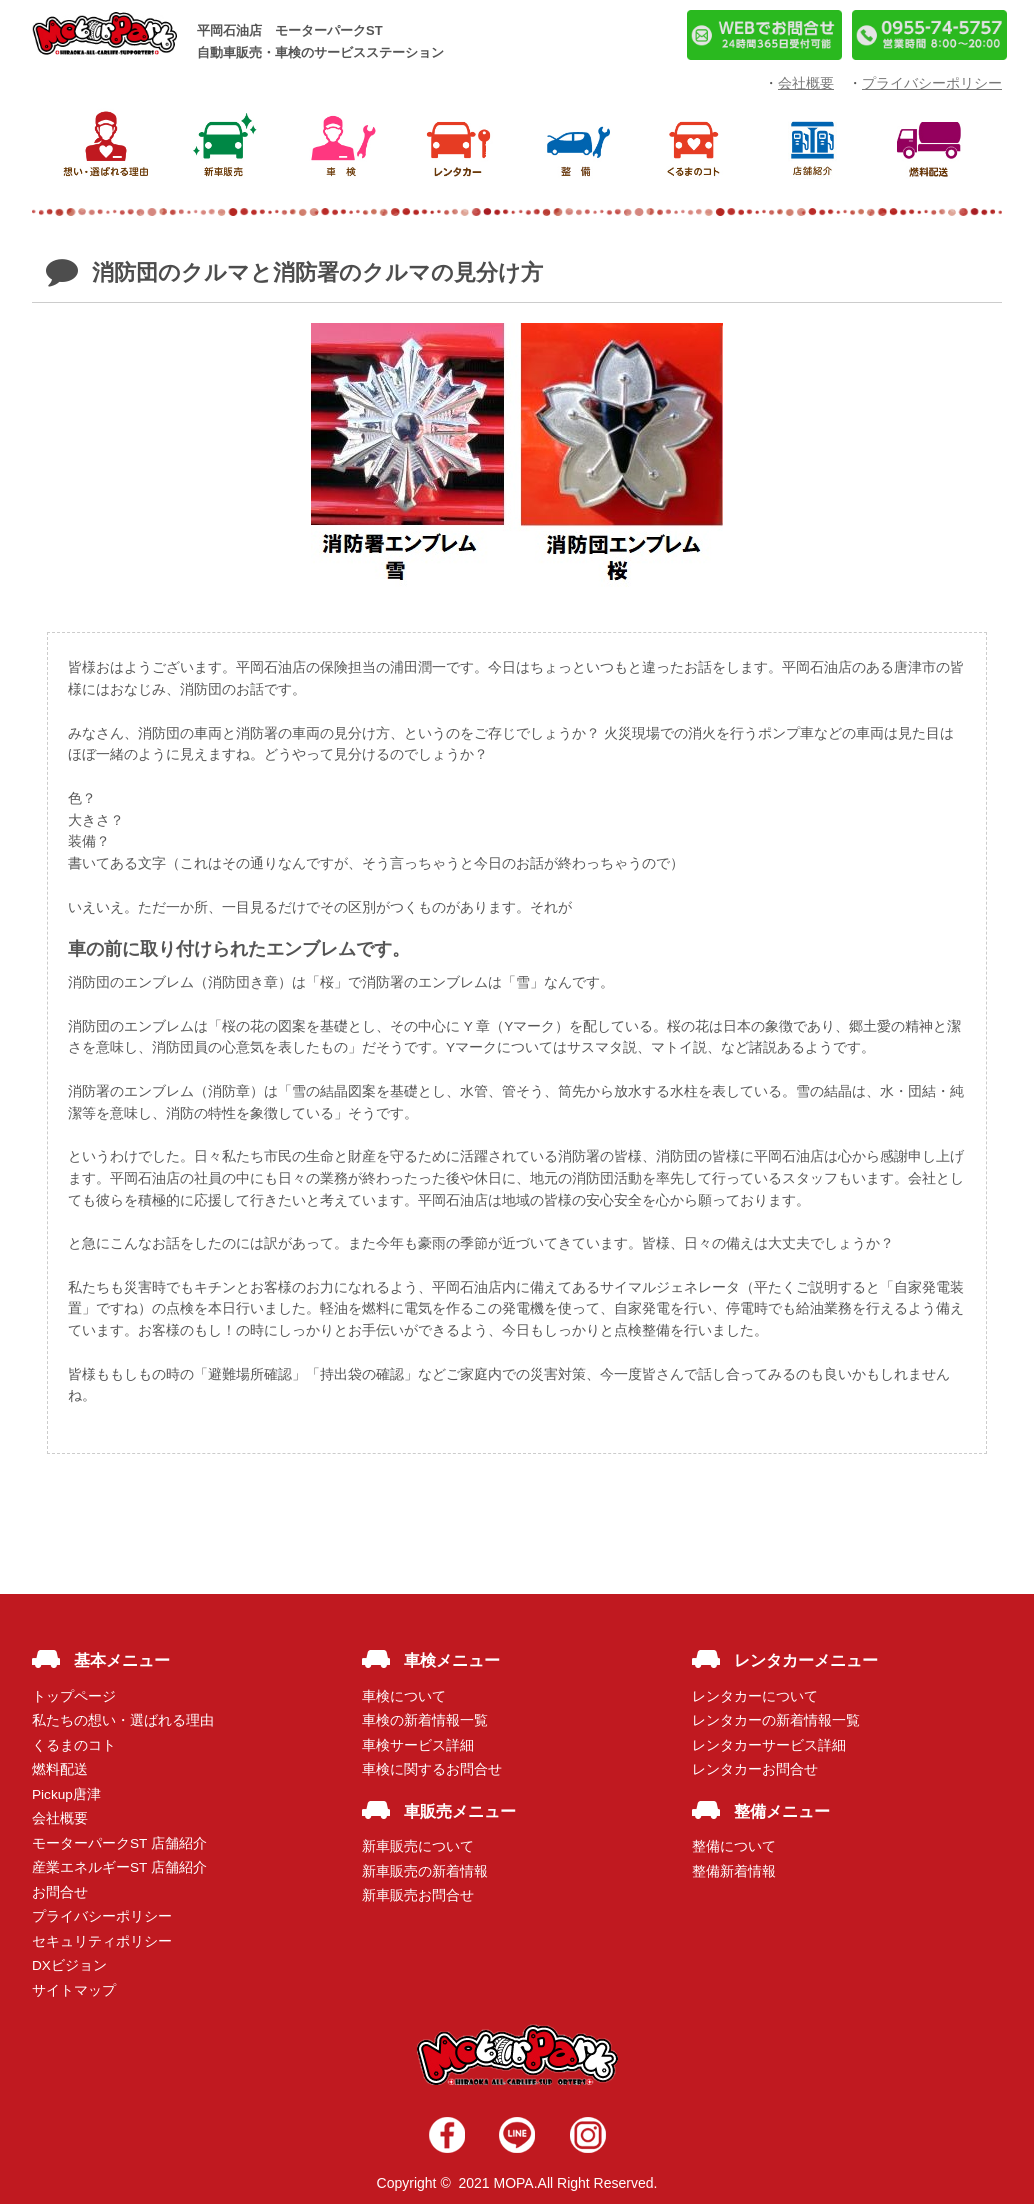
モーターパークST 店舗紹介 (119, 1843)
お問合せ (60, 1892)
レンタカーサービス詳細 (769, 1745)
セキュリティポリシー (102, 1941)
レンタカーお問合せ (755, 1769)
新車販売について (418, 1846)
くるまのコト (74, 1745)
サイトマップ (74, 1990)
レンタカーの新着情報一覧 (776, 1720)
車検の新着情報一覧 (425, 1720)
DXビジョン (69, 1965)
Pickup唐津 (66, 1794)
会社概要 (60, 1818)
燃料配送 (60, 1769)
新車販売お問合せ (418, 1895)
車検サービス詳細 (418, 1745)
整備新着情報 (734, 1871)
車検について (404, 1696)
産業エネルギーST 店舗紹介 (119, 1867)
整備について (734, 1846)
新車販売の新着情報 (425, 1871)
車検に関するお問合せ (432, 1769)
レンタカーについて (755, 1696)
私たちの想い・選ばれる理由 (123, 1720)
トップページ (74, 1696)
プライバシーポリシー (102, 1916)
